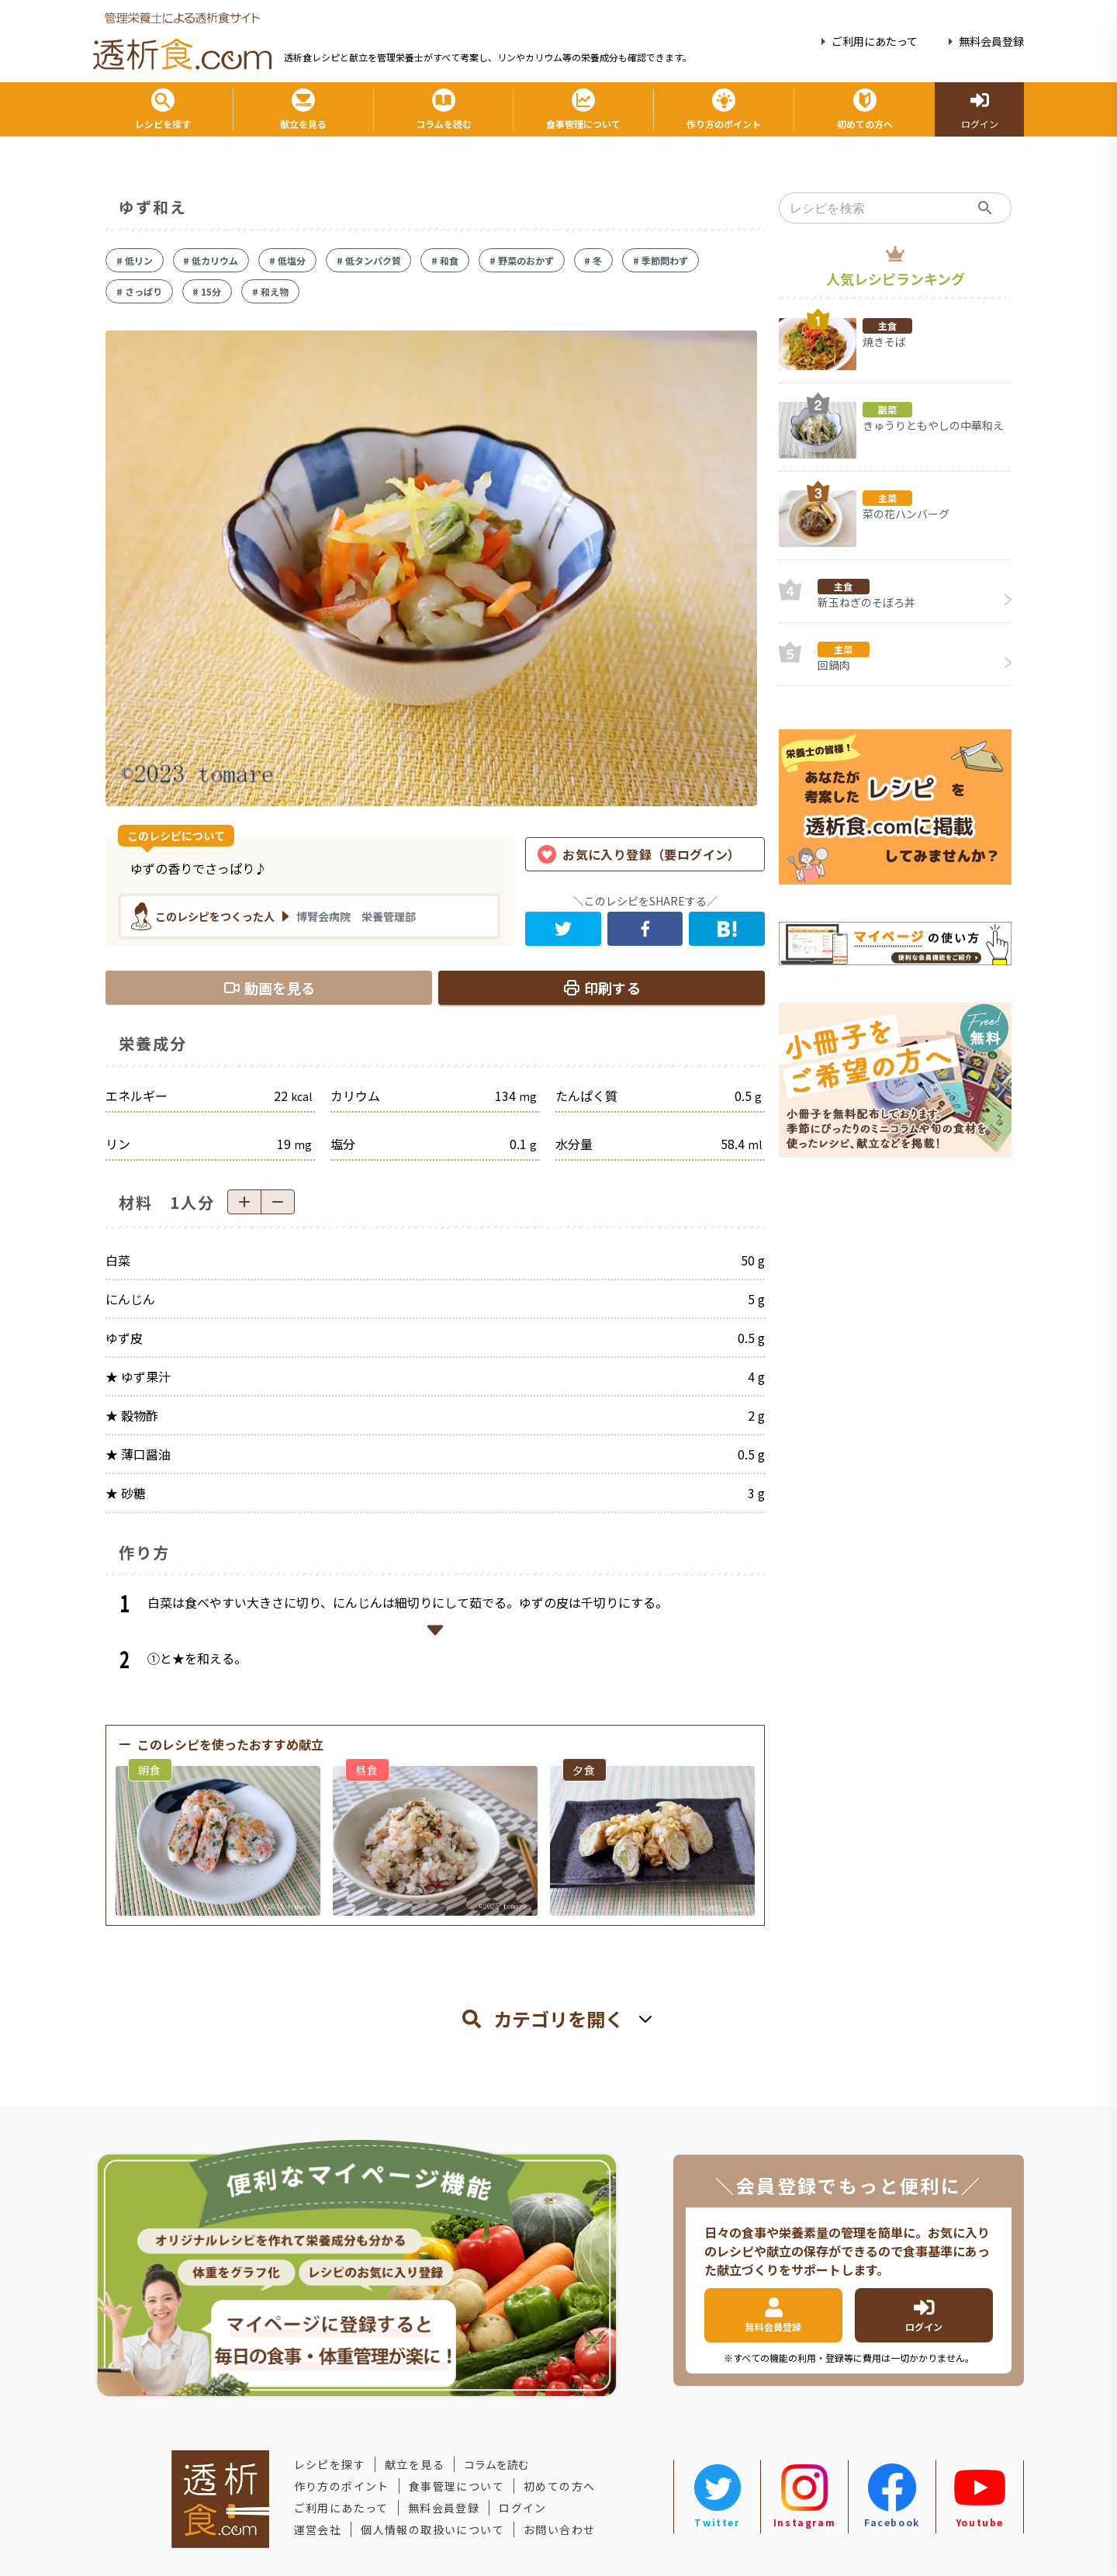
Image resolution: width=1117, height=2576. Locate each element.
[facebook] (645, 929)
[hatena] (727, 929)
